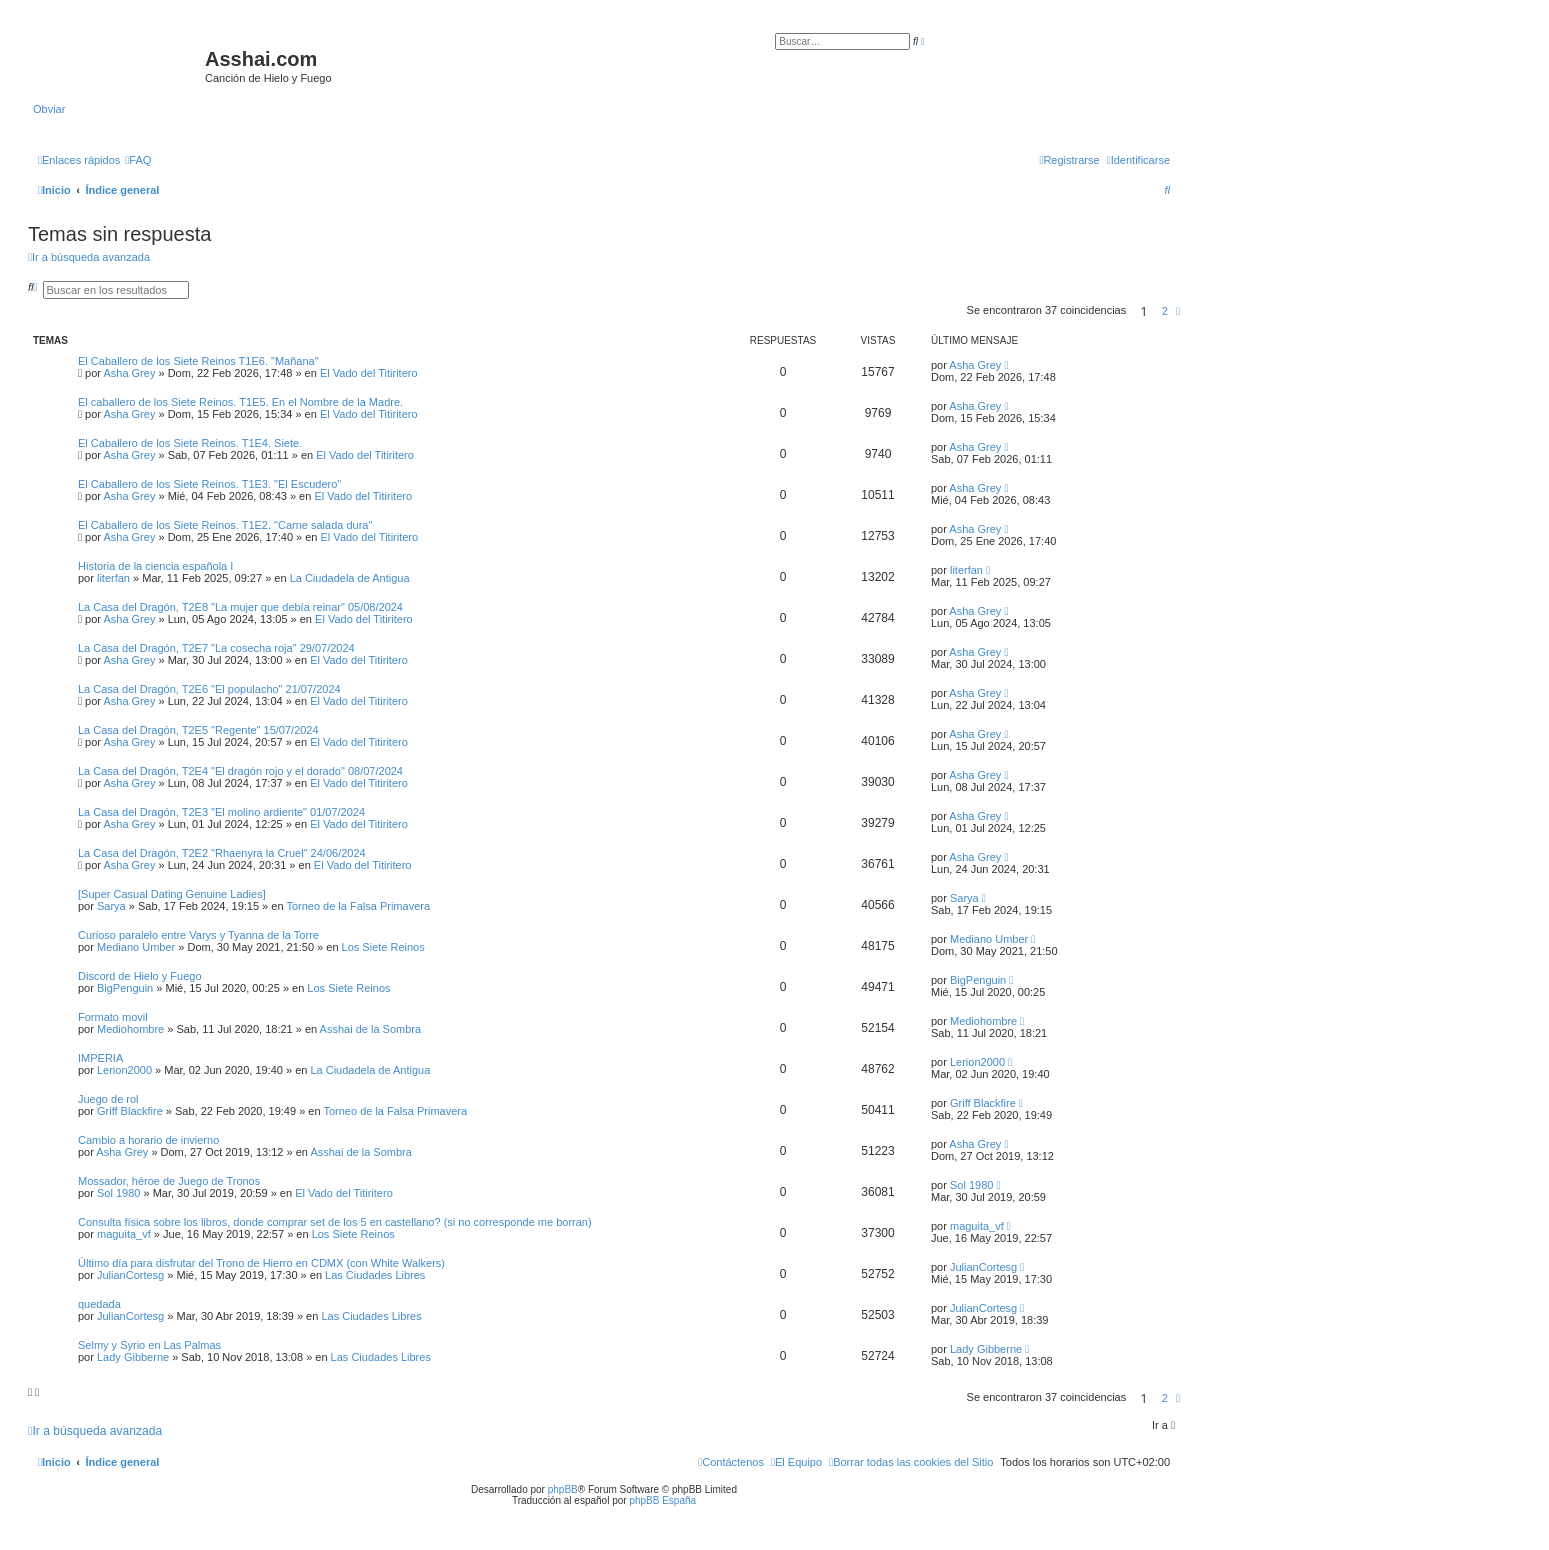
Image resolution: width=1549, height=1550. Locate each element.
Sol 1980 (118, 1193)
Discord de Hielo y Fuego (140, 976)
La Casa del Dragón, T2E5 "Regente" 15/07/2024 (198, 730)
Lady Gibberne (133, 1357)
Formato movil (113, 1017)
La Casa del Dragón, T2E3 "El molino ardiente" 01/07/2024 (221, 812)
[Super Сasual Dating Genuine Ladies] (172, 894)
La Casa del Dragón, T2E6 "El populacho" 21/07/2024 (209, 689)
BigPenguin (125, 988)
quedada (99, 1304)
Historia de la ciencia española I (155, 566)
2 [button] (1165, 311)
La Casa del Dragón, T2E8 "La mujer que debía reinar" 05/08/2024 (240, 607)
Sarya (111, 906)
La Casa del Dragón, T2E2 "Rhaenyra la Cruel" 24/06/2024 (222, 853)
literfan (113, 578)
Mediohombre (130, 1029)
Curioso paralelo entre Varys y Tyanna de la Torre (198, 935)
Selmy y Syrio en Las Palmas (149, 1345)
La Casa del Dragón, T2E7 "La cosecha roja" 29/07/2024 (216, 648)
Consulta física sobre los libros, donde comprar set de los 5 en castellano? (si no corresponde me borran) (335, 1222)
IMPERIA (100, 1058)
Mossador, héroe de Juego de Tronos (169, 1181)
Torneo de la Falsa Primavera (358, 906)
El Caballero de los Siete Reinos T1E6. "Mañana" (198, 361)
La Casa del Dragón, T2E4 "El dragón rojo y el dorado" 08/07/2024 (240, 771)
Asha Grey (129, 373)
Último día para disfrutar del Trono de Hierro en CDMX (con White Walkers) (261, 1263)
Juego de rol (108, 1099)
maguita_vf (124, 1234)
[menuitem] (138, 160)
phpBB (563, 1489)
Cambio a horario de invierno (148, 1140)
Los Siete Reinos (383, 947)
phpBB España (662, 1500)
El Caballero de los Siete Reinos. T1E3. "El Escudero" (209, 484)
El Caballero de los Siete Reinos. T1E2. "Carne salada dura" (225, 525)
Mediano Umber (136, 947)
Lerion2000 (124, 1070)
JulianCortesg (130, 1275)
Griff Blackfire (130, 1111)
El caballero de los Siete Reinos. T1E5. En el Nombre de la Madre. (240, 402)
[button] (1178, 311)
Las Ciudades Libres (375, 1275)
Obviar (49, 109)
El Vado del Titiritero (369, 373)
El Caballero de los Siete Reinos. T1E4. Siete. (190, 443)
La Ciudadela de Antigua (350, 578)
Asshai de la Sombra (371, 1029)
